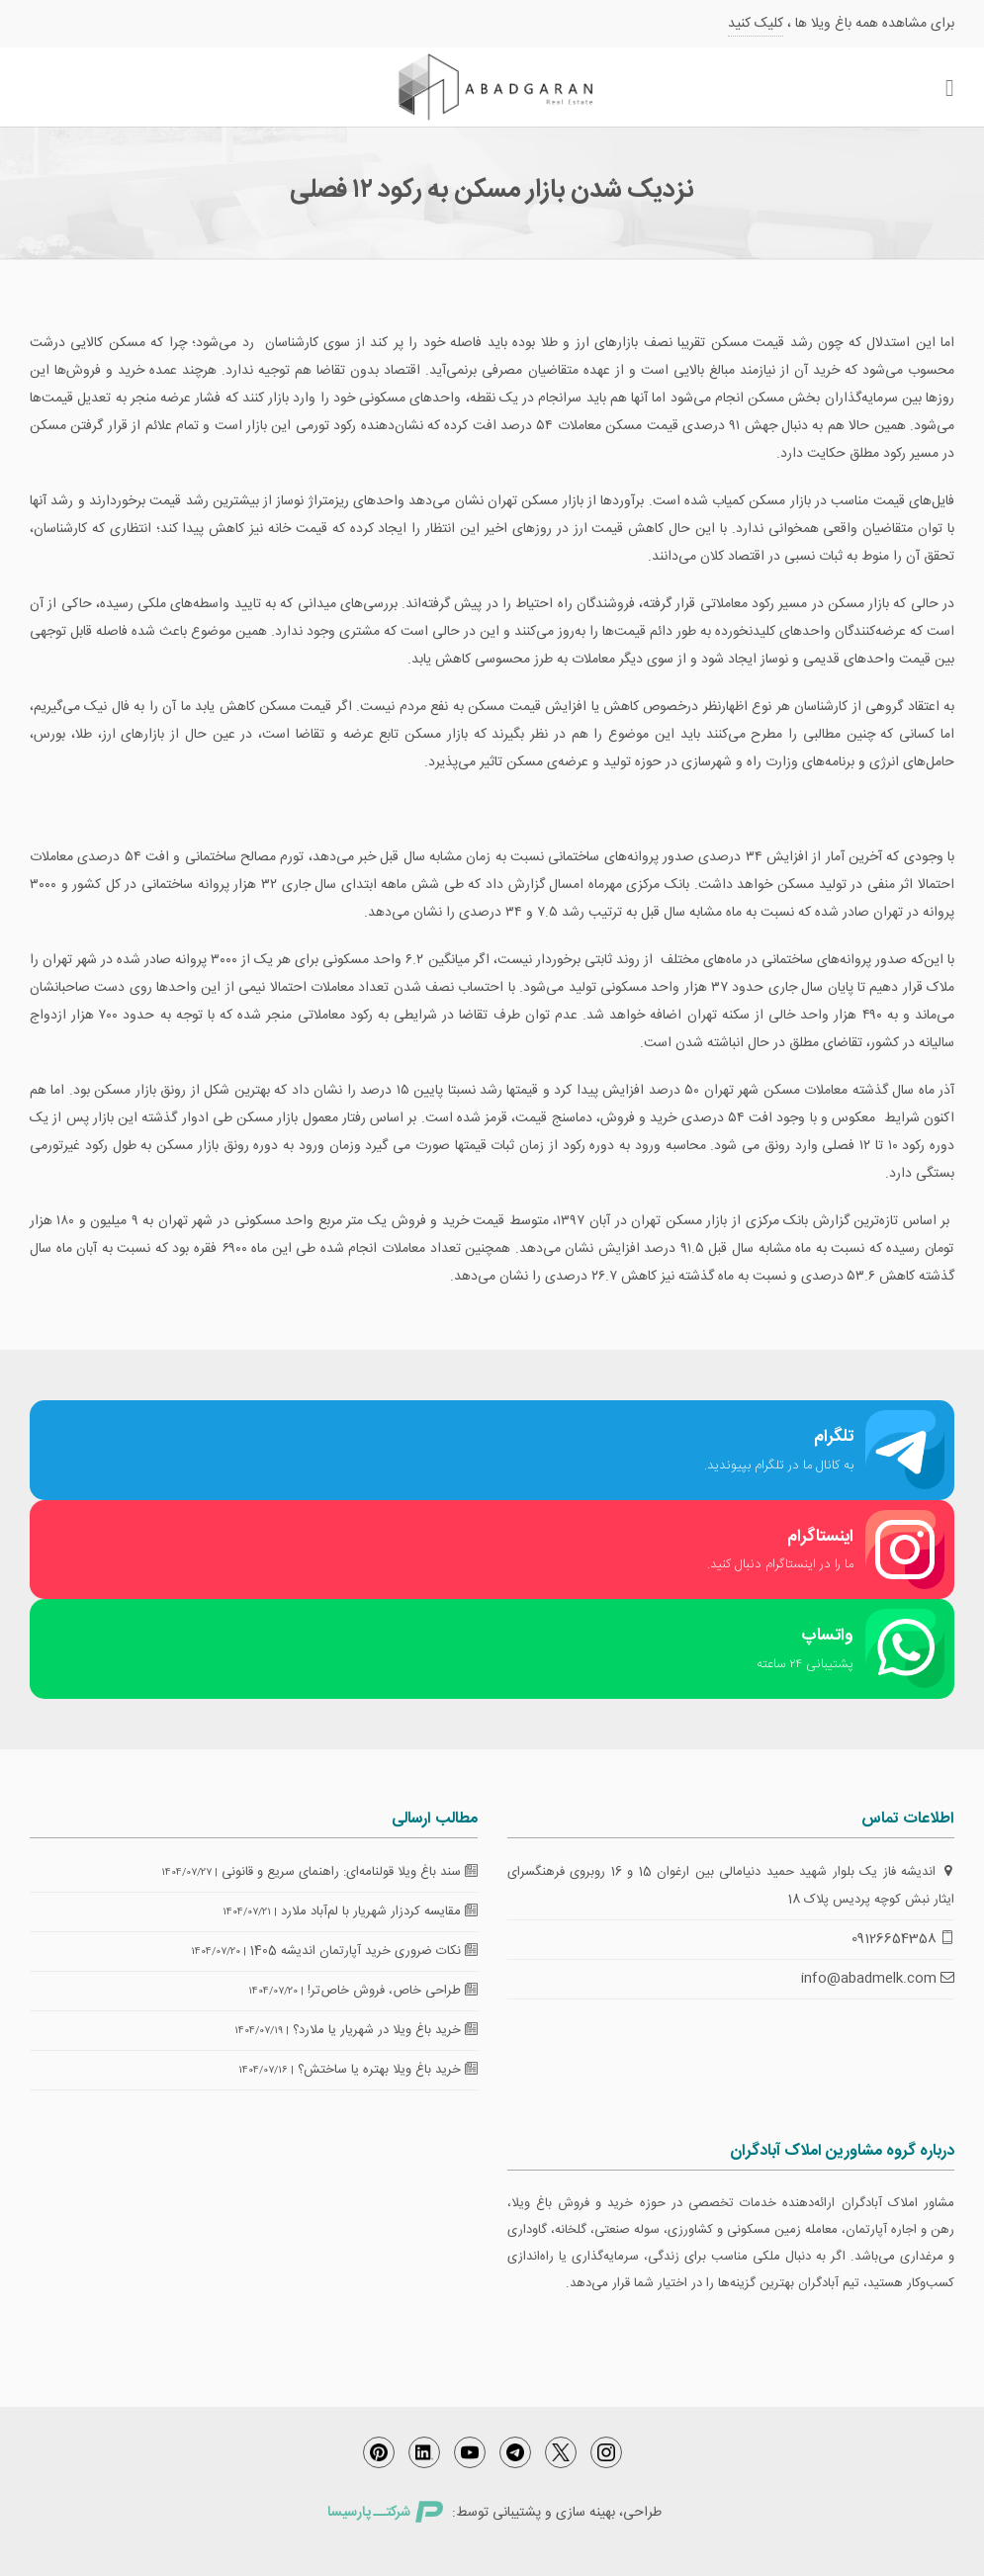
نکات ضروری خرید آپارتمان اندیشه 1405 (364, 1951)
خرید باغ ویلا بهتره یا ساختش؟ (388, 2070)
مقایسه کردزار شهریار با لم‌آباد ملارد (379, 1911)
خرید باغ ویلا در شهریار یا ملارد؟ (385, 2030)
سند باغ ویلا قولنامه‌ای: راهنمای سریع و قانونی (350, 1872)
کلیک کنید (755, 24)
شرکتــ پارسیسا (384, 2513)
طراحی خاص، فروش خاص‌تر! (393, 1990)
